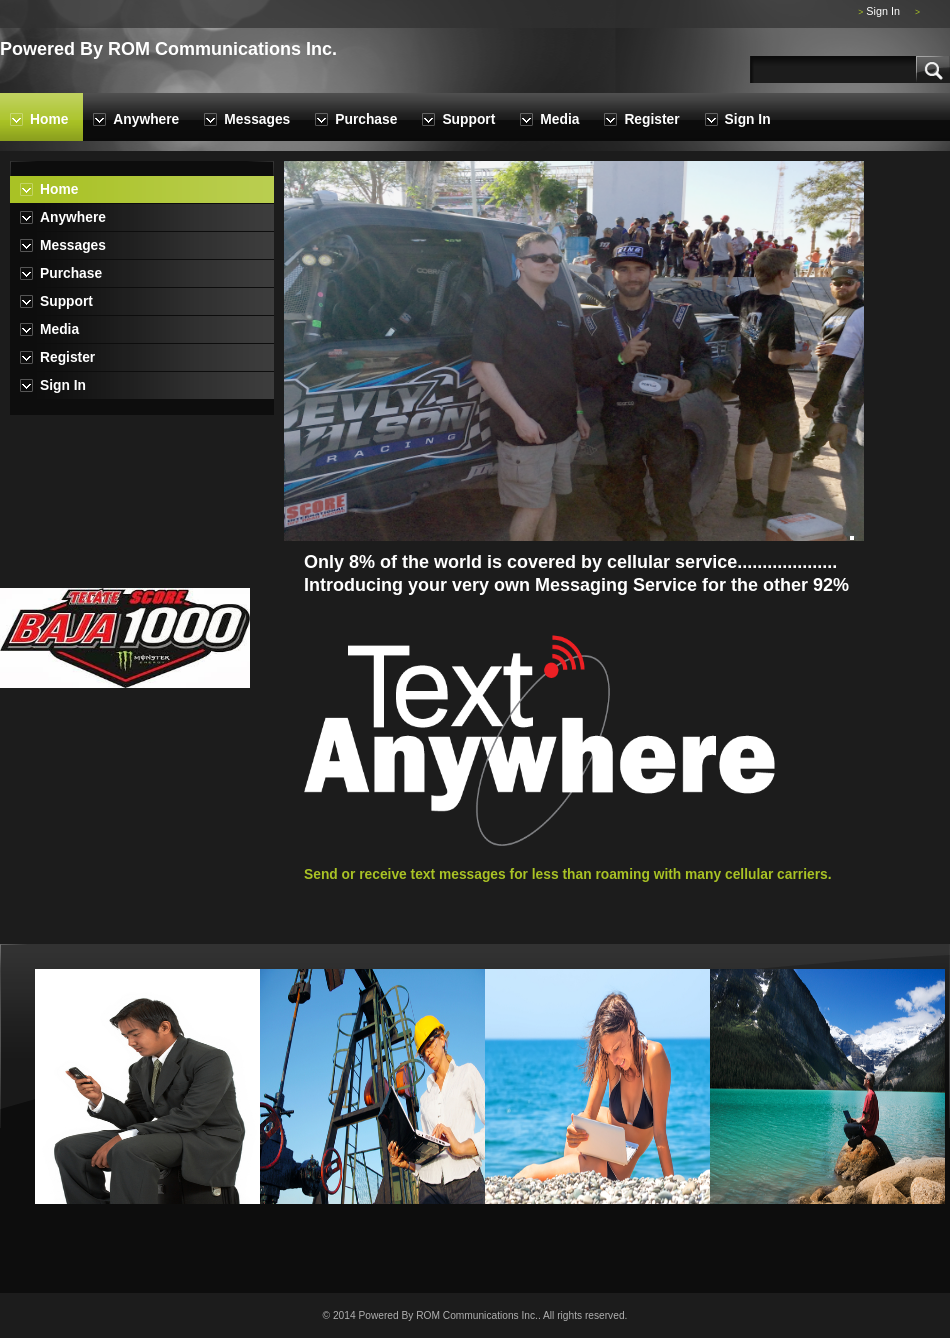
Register (651, 119)
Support (468, 119)
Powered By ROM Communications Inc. (168, 49)
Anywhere (146, 119)
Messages (257, 119)
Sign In (883, 11)
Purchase (366, 119)
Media (559, 119)
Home (49, 119)
